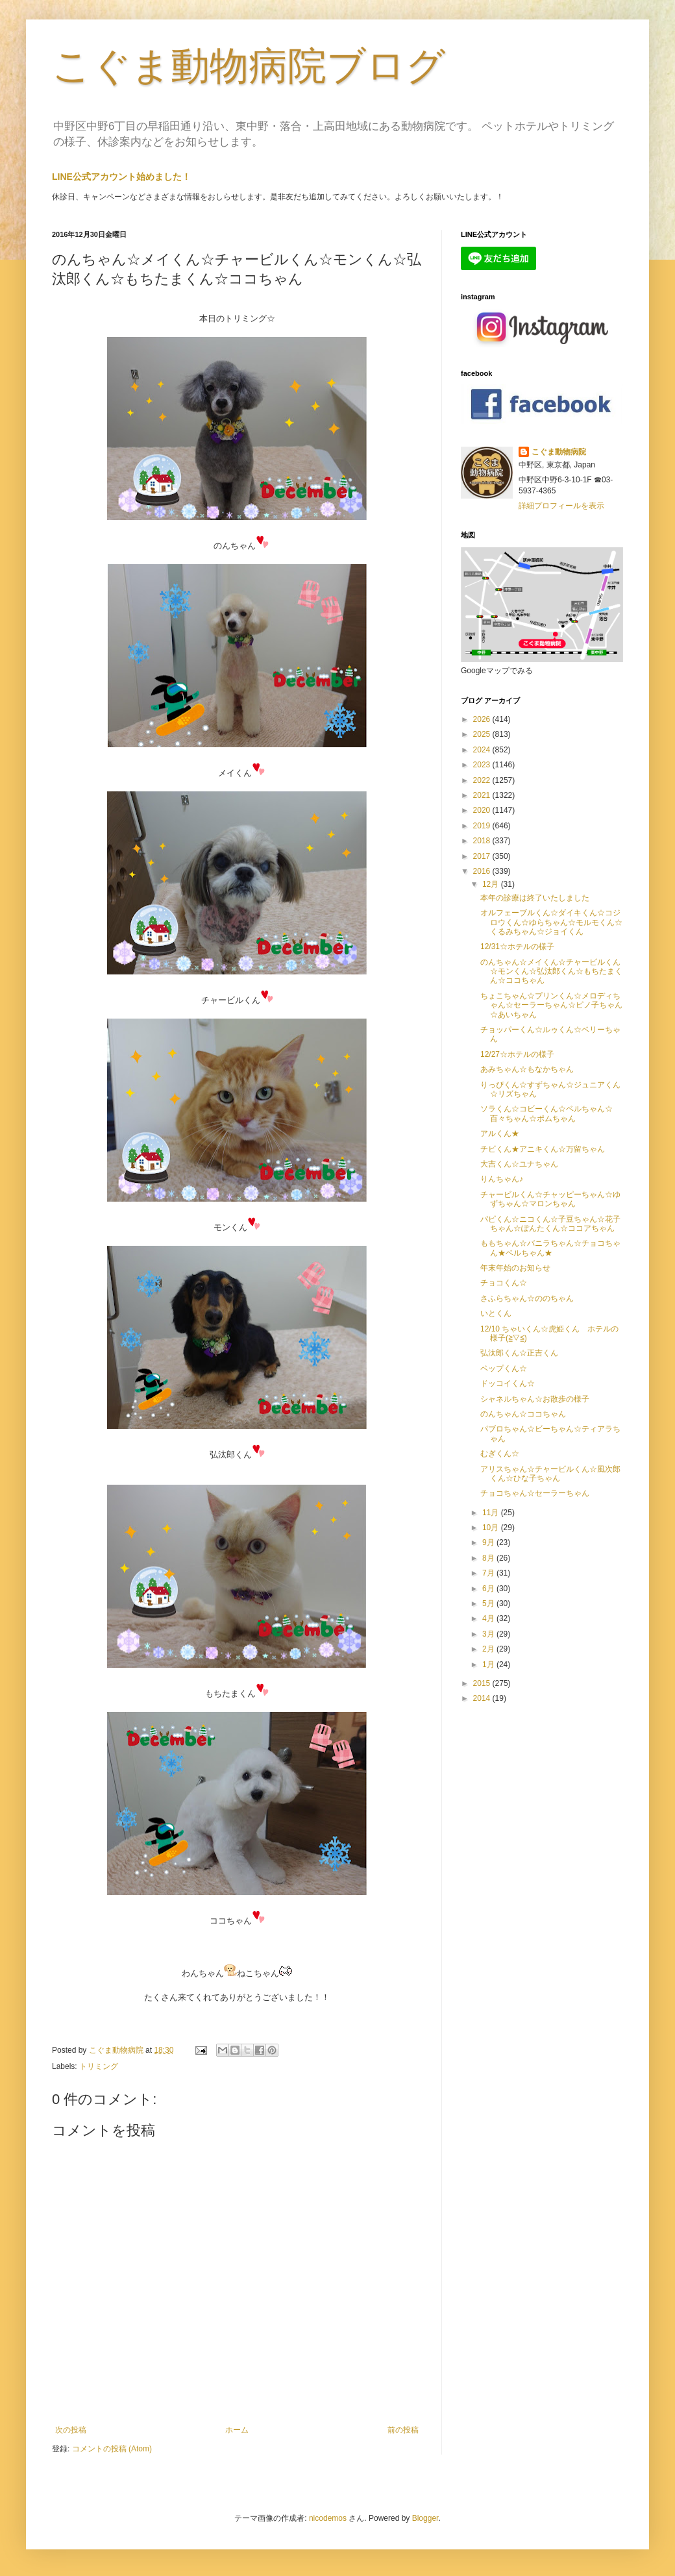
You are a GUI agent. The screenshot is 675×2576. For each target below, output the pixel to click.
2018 (483, 840)
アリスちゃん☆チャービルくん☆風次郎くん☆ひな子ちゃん (550, 1474)
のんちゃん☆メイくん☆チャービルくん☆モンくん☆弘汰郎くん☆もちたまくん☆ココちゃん (551, 971)
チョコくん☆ (503, 1282)
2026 (483, 719)
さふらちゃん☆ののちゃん (527, 1298)
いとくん (495, 1313)
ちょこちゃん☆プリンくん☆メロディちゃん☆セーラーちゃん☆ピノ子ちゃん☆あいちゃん (551, 1005)
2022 (483, 780)
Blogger (425, 2518)
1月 (489, 1664)
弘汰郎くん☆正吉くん (519, 1352)
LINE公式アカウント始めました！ (121, 176)
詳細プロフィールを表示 (561, 505)
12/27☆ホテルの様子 (517, 1054)
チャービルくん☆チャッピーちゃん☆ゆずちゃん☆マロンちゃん (550, 1199)
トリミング (98, 2066)
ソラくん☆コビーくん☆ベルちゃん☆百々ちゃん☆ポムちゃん (546, 1113)
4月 (489, 1618)
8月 (489, 1558)
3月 (489, 1634)
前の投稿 (403, 2429)
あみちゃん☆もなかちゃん (527, 1069)
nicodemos (328, 2518)
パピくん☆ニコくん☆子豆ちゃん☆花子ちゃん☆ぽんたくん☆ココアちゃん (550, 1224)
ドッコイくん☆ (507, 1383)
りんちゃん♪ (501, 1178)
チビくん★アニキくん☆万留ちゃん (542, 1149)
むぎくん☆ (499, 1453)
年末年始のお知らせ (515, 1267)
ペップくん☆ (503, 1368)
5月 (489, 1603)
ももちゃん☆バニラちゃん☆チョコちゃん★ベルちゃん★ (550, 1248)
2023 (483, 764)
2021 (483, 795)
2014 (483, 1698)
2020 (483, 810)
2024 (483, 749)
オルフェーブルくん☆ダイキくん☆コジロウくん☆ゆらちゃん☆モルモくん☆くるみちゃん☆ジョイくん (551, 922)
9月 (489, 1542)
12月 (491, 884)
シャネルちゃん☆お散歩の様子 (534, 1399)
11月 (491, 1512)
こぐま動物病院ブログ (248, 66)
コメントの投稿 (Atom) (112, 2448)
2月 (489, 1648)
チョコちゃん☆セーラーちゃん (534, 1493)
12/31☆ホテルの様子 (517, 946)
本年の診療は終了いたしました (534, 897)
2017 (483, 856)
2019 (483, 825)
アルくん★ (499, 1133)
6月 (489, 1588)
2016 (483, 871)
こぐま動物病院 (559, 451)
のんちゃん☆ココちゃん (523, 1413)
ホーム (237, 2429)
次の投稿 (70, 2429)
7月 (489, 1573)
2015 (483, 1683)
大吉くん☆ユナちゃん (519, 1164)
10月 (491, 1527)
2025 (483, 734)
